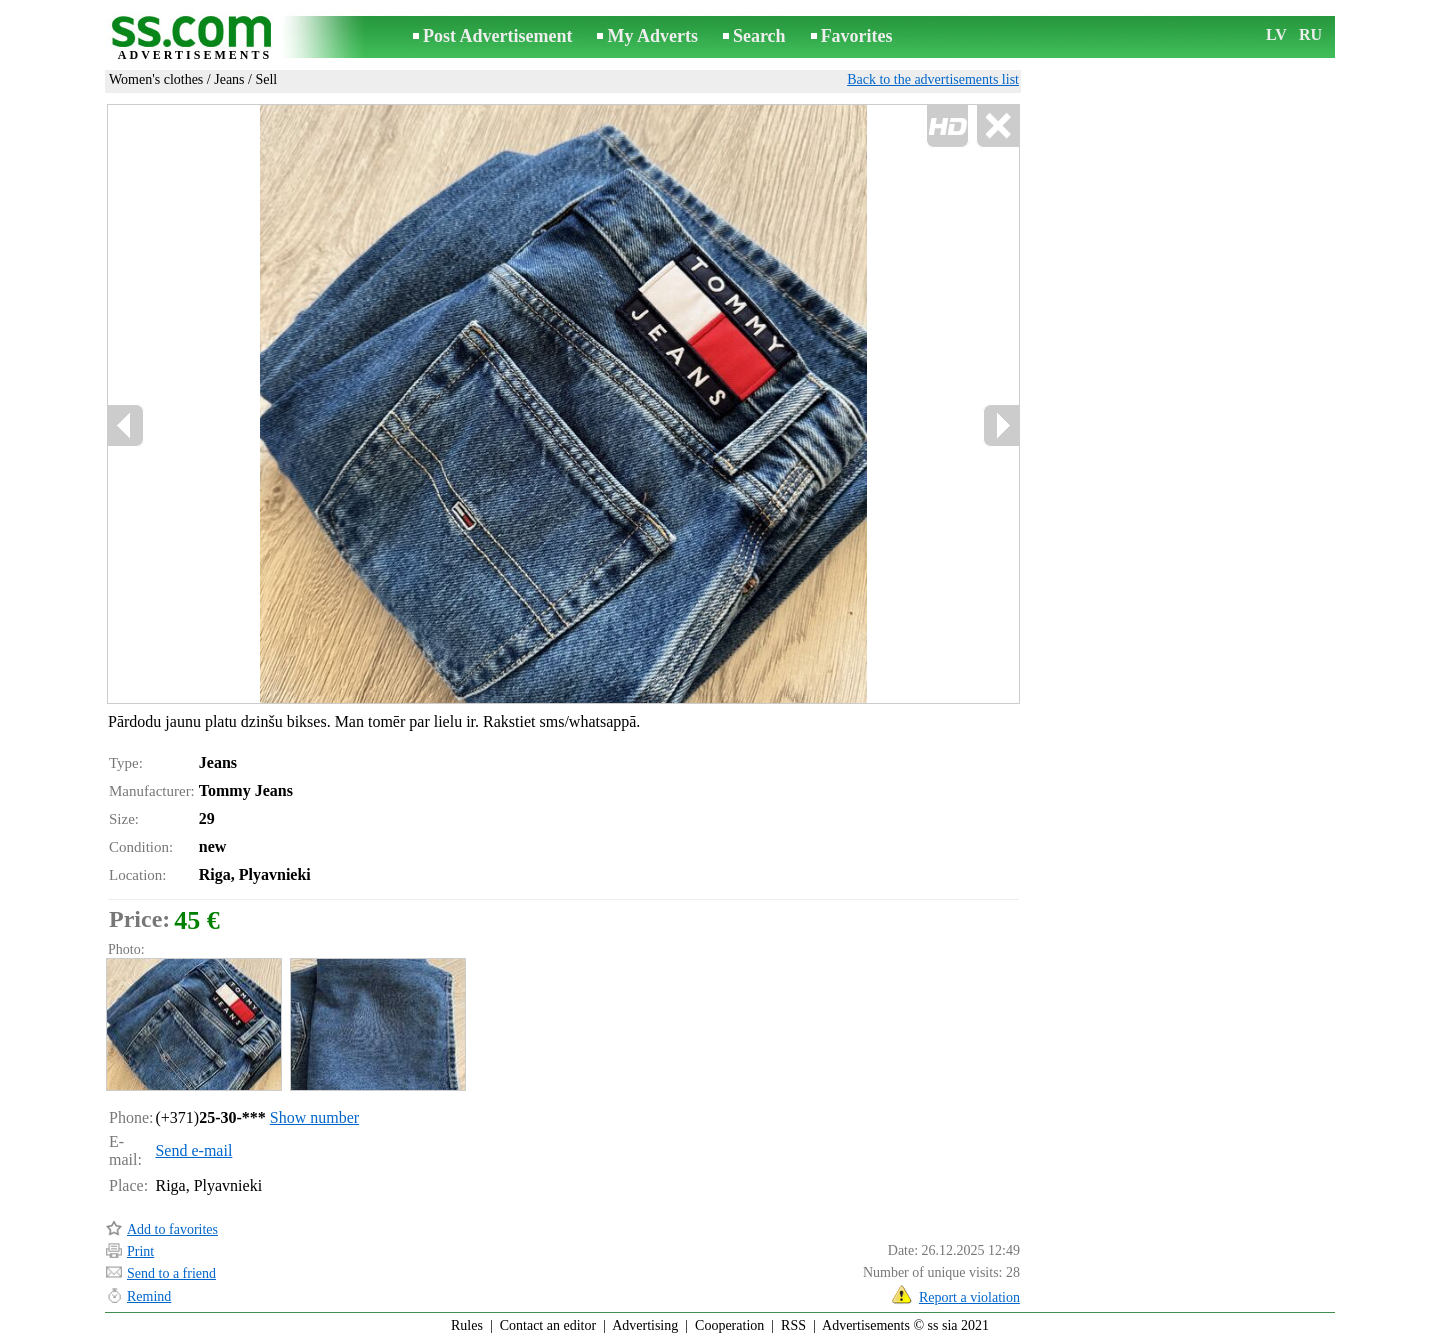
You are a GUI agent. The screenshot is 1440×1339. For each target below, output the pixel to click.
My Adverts (652, 36)
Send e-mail (193, 1150)
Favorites (857, 36)
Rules (467, 1325)
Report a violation (969, 1297)
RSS (793, 1325)
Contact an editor (548, 1325)
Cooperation (729, 1325)
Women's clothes (156, 79)
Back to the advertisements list (933, 79)
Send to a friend (171, 1273)
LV (1276, 34)
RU (1310, 34)
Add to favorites (172, 1229)
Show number (314, 1117)
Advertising (645, 1325)
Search (759, 36)
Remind (149, 1296)
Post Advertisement (497, 36)
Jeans (229, 79)
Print (140, 1251)
